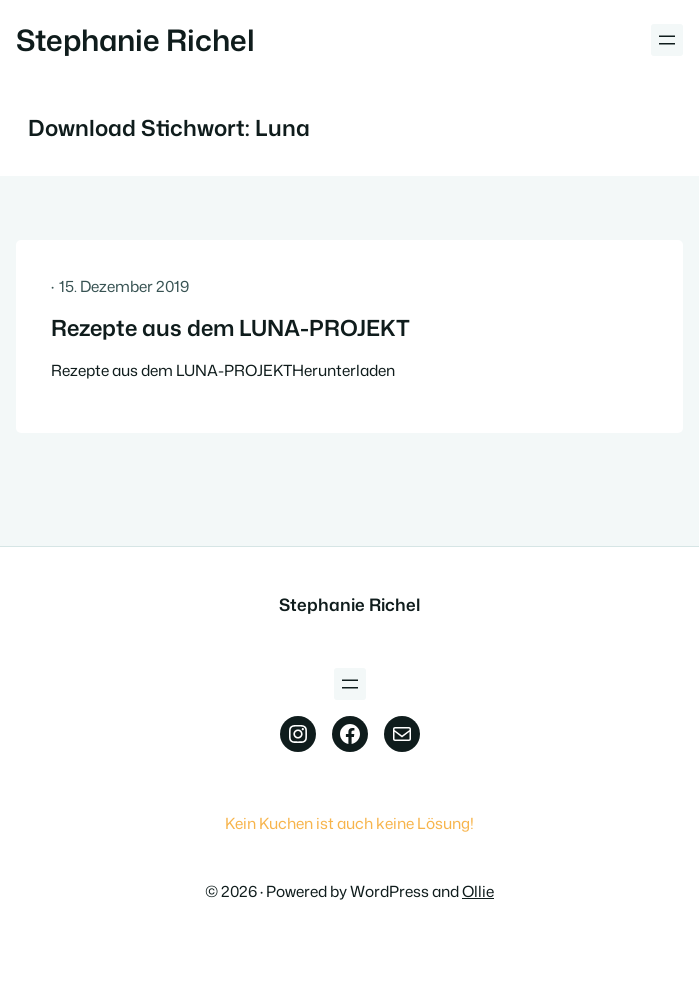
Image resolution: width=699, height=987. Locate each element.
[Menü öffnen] (667, 40)
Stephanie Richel (135, 39)
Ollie (478, 891)
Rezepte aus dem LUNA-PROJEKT (230, 328)
